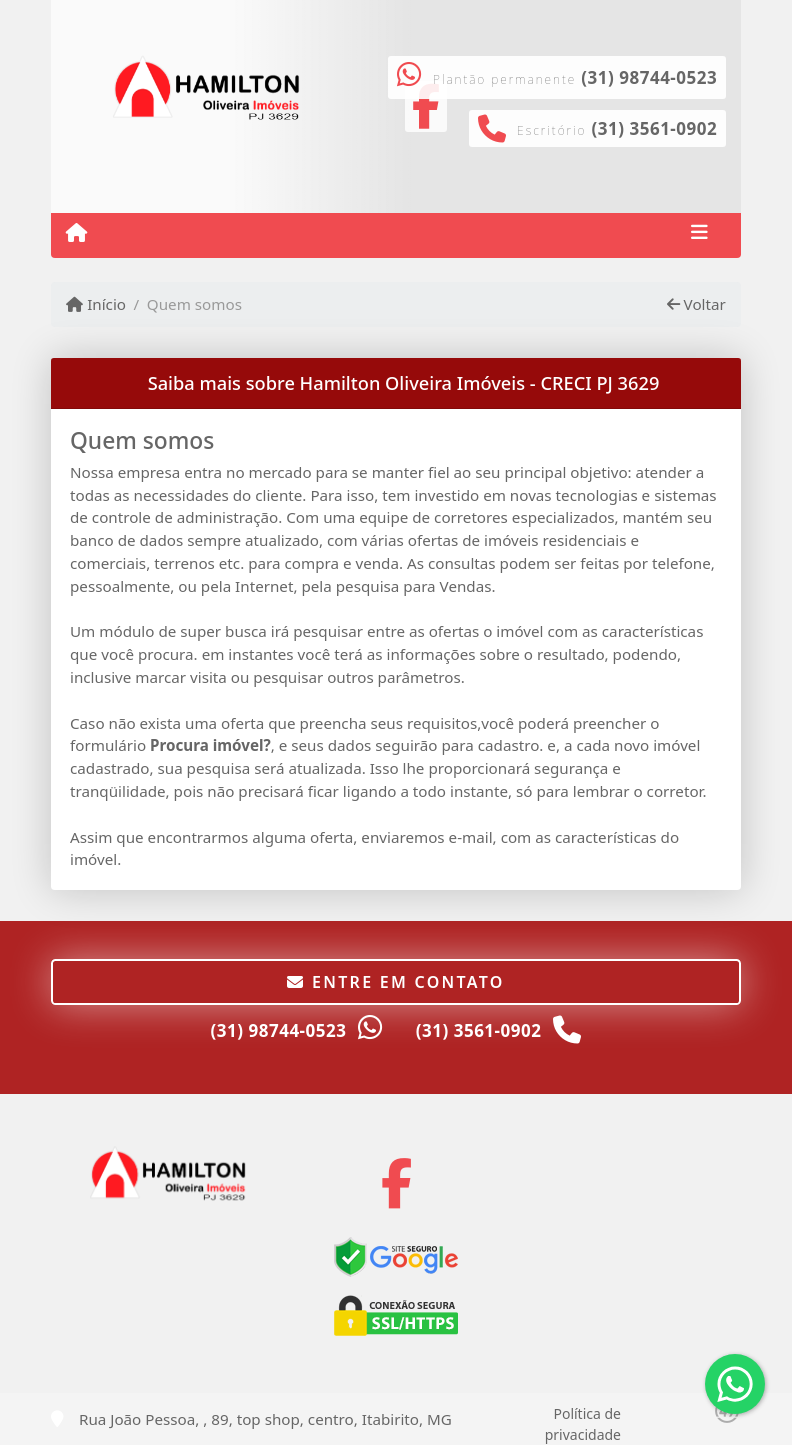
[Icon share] (395, 1183)
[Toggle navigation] (699, 235)
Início (96, 304)
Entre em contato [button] (395, 982)
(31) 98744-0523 (649, 77)
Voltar (696, 304)
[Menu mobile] (76, 234)
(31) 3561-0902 (655, 128)
